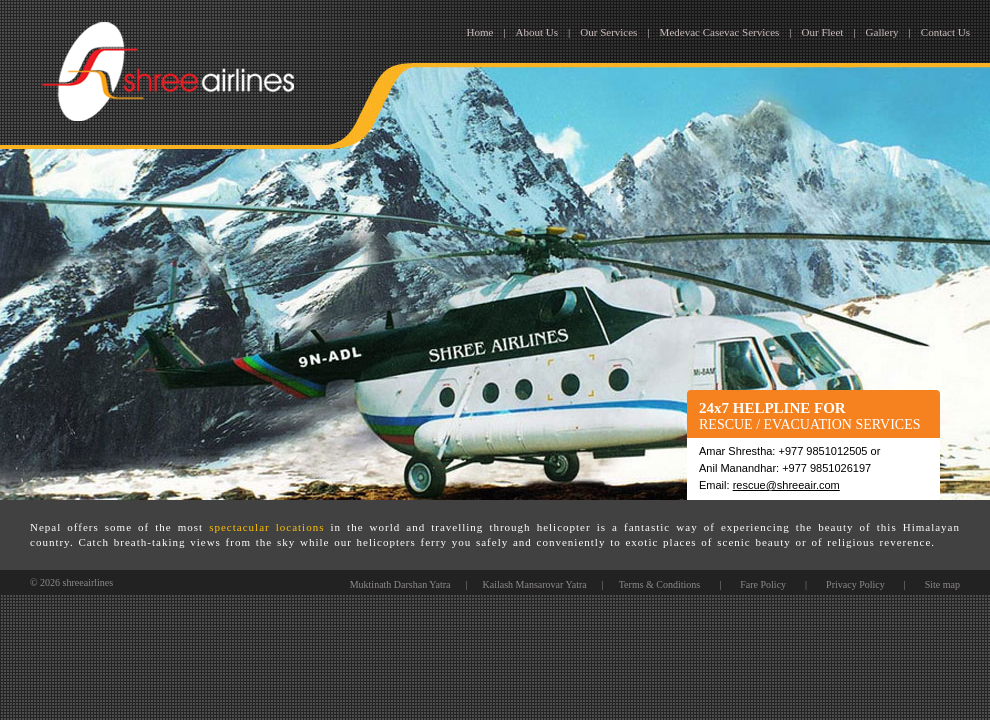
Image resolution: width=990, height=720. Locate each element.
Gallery (882, 32)
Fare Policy (763, 584)
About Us (537, 32)
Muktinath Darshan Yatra (400, 584)
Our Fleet (823, 32)
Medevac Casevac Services (720, 32)
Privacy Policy (855, 584)
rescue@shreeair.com (786, 485)
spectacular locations (266, 527)
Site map (942, 584)
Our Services (608, 32)
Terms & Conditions (660, 584)
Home (480, 32)
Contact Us (945, 32)
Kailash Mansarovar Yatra (535, 584)
